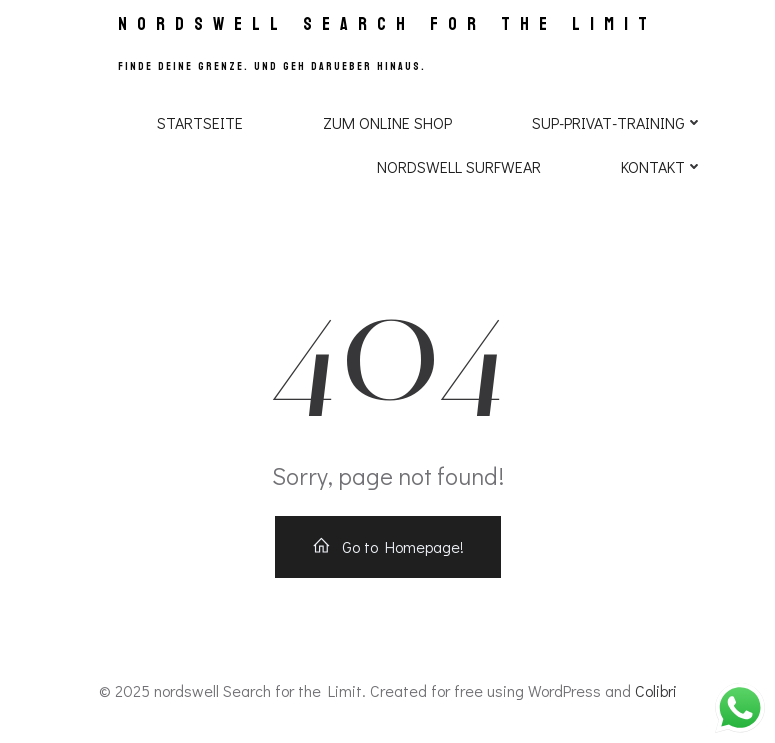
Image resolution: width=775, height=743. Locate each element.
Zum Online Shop (387, 122)
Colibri (656, 690)
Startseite (200, 122)
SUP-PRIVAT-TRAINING (617, 122)
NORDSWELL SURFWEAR (459, 166)
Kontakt (662, 166)
